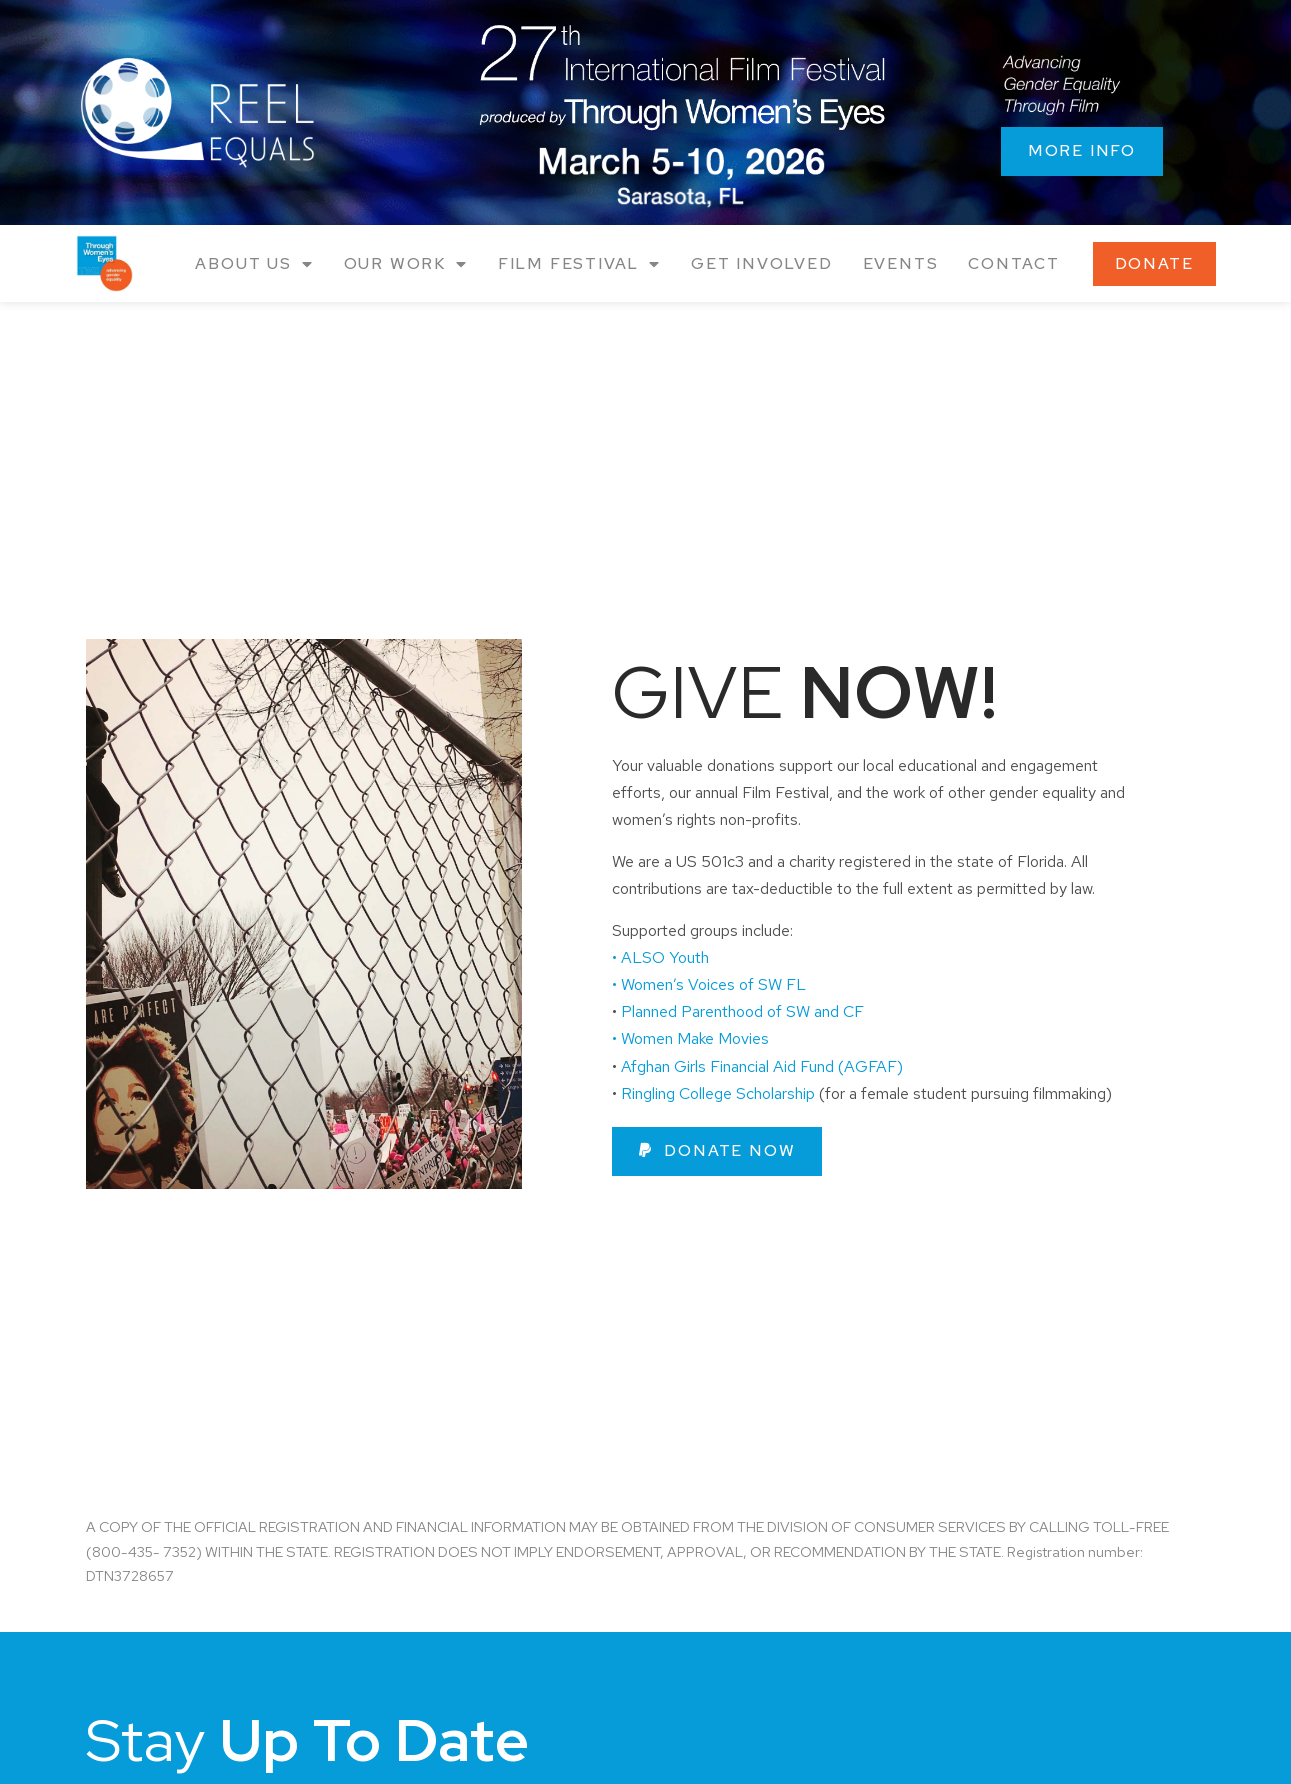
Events (901, 263)
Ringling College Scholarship (718, 1093)
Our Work (406, 264)
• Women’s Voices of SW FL (711, 984)
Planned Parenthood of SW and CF (742, 1011)
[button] (717, 1151)
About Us (254, 264)
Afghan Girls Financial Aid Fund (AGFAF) (762, 1066)
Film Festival (579, 264)
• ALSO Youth (660, 957)
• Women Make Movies (692, 1038)
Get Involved (762, 263)
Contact (1014, 263)
